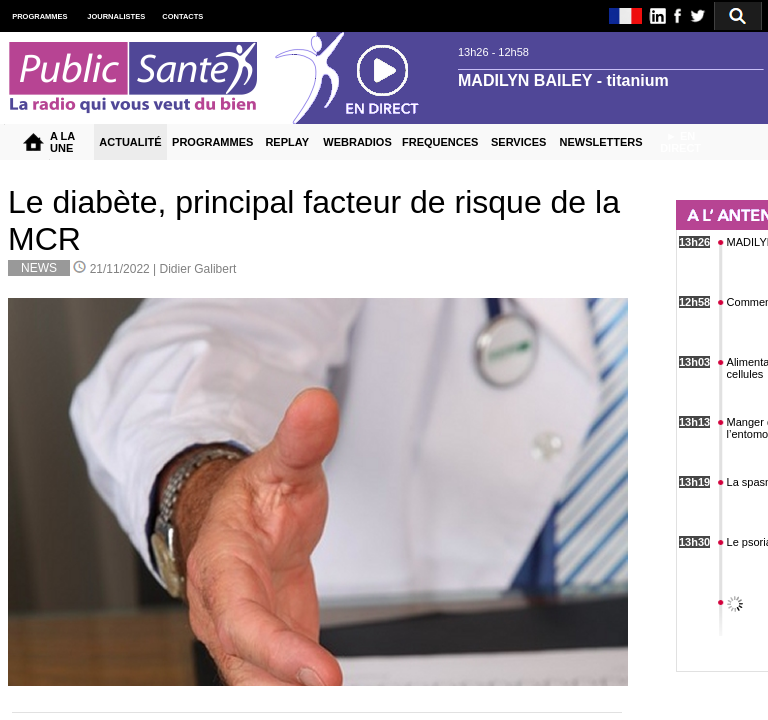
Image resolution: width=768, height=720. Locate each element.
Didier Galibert (198, 269)
